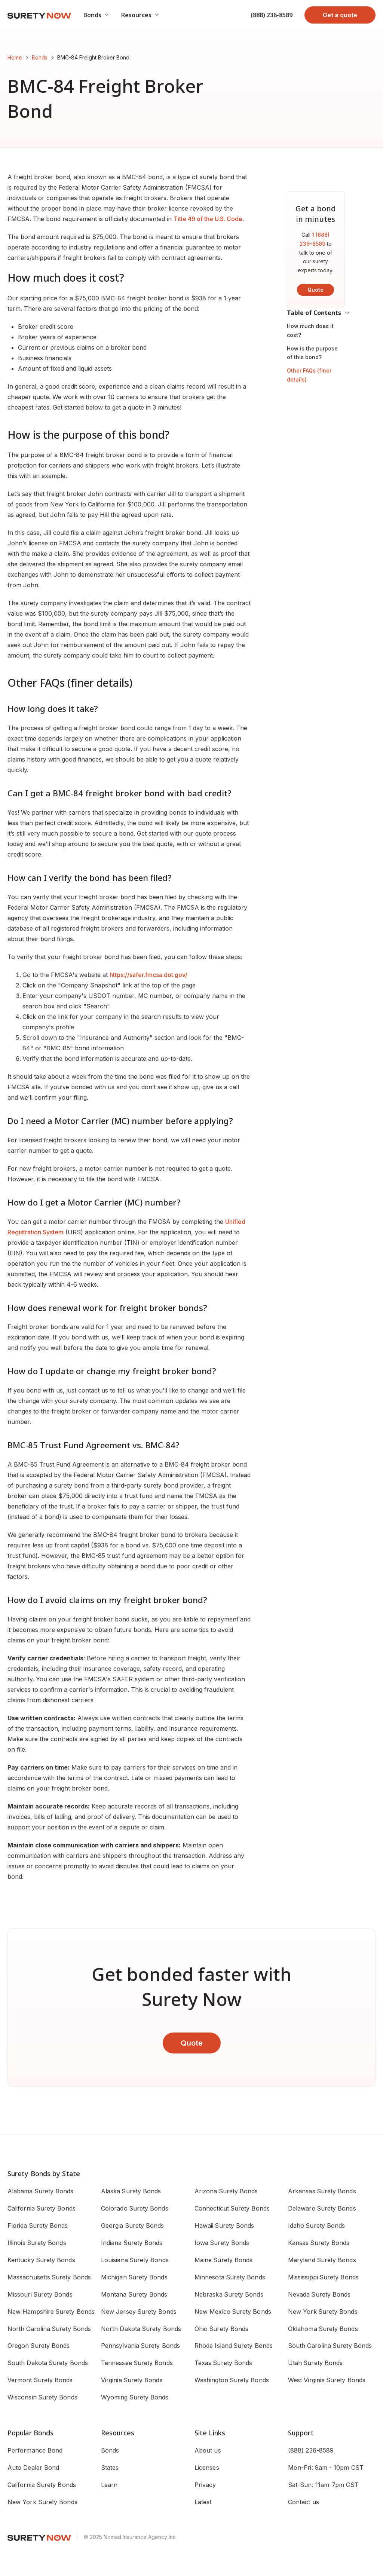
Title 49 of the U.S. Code (208, 219)
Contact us (303, 2502)
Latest (202, 2502)
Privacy (205, 2484)
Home (14, 57)
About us (207, 2450)
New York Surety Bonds (42, 2502)
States (110, 2467)
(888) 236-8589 (271, 15)
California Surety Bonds (41, 2484)
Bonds (40, 57)
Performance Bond (34, 2450)
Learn (109, 2484)
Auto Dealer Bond (33, 2467)
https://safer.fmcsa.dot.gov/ (148, 974)
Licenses (206, 2467)
